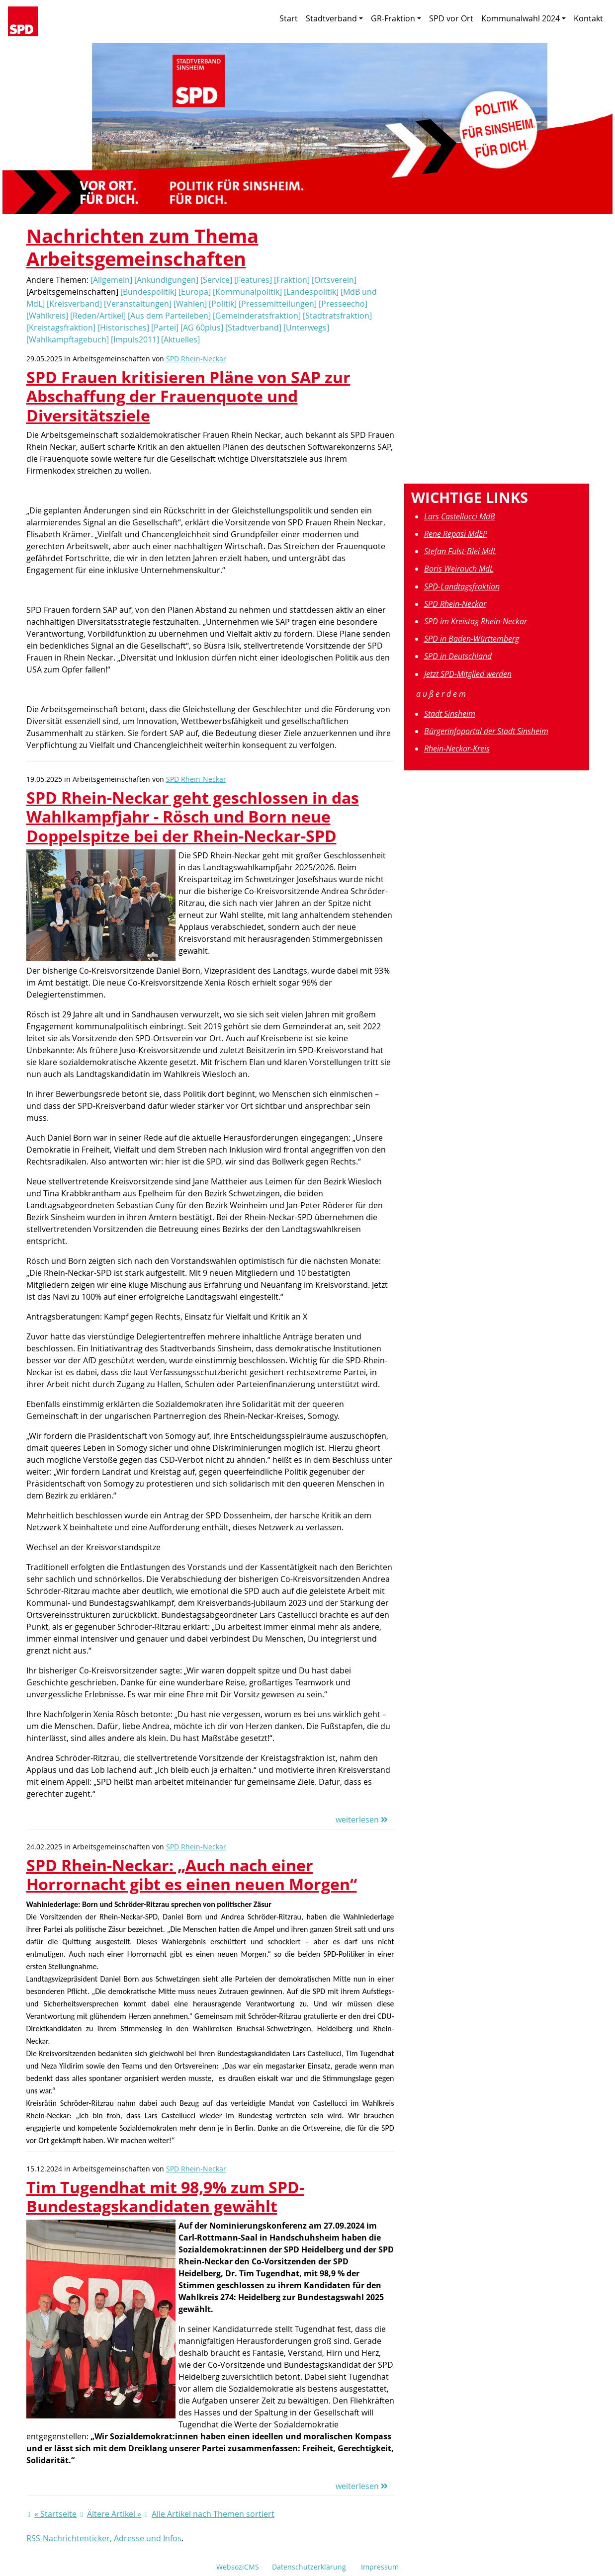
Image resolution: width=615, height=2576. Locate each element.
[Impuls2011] (135, 339)
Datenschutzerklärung (309, 2567)
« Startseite (55, 2513)
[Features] (253, 279)
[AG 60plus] (201, 327)
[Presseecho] (343, 303)
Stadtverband (334, 18)
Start (288, 18)
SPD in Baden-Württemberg (471, 638)
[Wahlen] (190, 303)
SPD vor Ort (451, 18)
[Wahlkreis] (47, 315)
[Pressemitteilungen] (278, 303)
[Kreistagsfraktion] (60, 327)
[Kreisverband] (74, 303)
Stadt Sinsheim (449, 713)
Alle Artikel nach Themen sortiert (213, 2513)
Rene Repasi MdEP (455, 533)
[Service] (216, 279)
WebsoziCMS (237, 2567)
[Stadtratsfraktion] (337, 315)
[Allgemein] (111, 279)
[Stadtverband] (253, 327)
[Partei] (164, 327)
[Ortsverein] (334, 279)
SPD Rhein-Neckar (196, 358)
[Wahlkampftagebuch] (67, 339)
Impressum (380, 2567)
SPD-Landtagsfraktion (462, 586)
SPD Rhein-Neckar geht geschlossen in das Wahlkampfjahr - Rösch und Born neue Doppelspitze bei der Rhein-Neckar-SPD (192, 816)
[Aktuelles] (180, 339)
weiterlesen (362, 1819)
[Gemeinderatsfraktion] (257, 315)
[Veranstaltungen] (138, 303)
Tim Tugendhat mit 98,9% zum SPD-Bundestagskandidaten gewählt (165, 2196)
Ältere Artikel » (114, 2513)
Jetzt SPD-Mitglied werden (468, 673)
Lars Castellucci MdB (459, 516)
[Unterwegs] (306, 327)
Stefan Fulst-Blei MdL (460, 551)
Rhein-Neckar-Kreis (457, 748)
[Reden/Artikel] (98, 315)
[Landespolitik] (311, 291)
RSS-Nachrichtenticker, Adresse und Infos (103, 2538)
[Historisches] (123, 327)
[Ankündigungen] (166, 279)
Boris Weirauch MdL (459, 568)
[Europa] (194, 291)
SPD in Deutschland (458, 656)
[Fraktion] (292, 279)
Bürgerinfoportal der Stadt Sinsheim (486, 731)
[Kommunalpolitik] (247, 291)
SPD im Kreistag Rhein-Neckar (475, 621)
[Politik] (223, 303)
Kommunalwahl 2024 (523, 18)
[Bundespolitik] (148, 291)
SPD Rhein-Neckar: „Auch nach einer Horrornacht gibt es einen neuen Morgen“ (191, 1874)
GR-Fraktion (396, 18)
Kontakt (588, 18)
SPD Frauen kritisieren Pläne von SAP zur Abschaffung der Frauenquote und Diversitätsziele (188, 396)
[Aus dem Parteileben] (169, 315)
